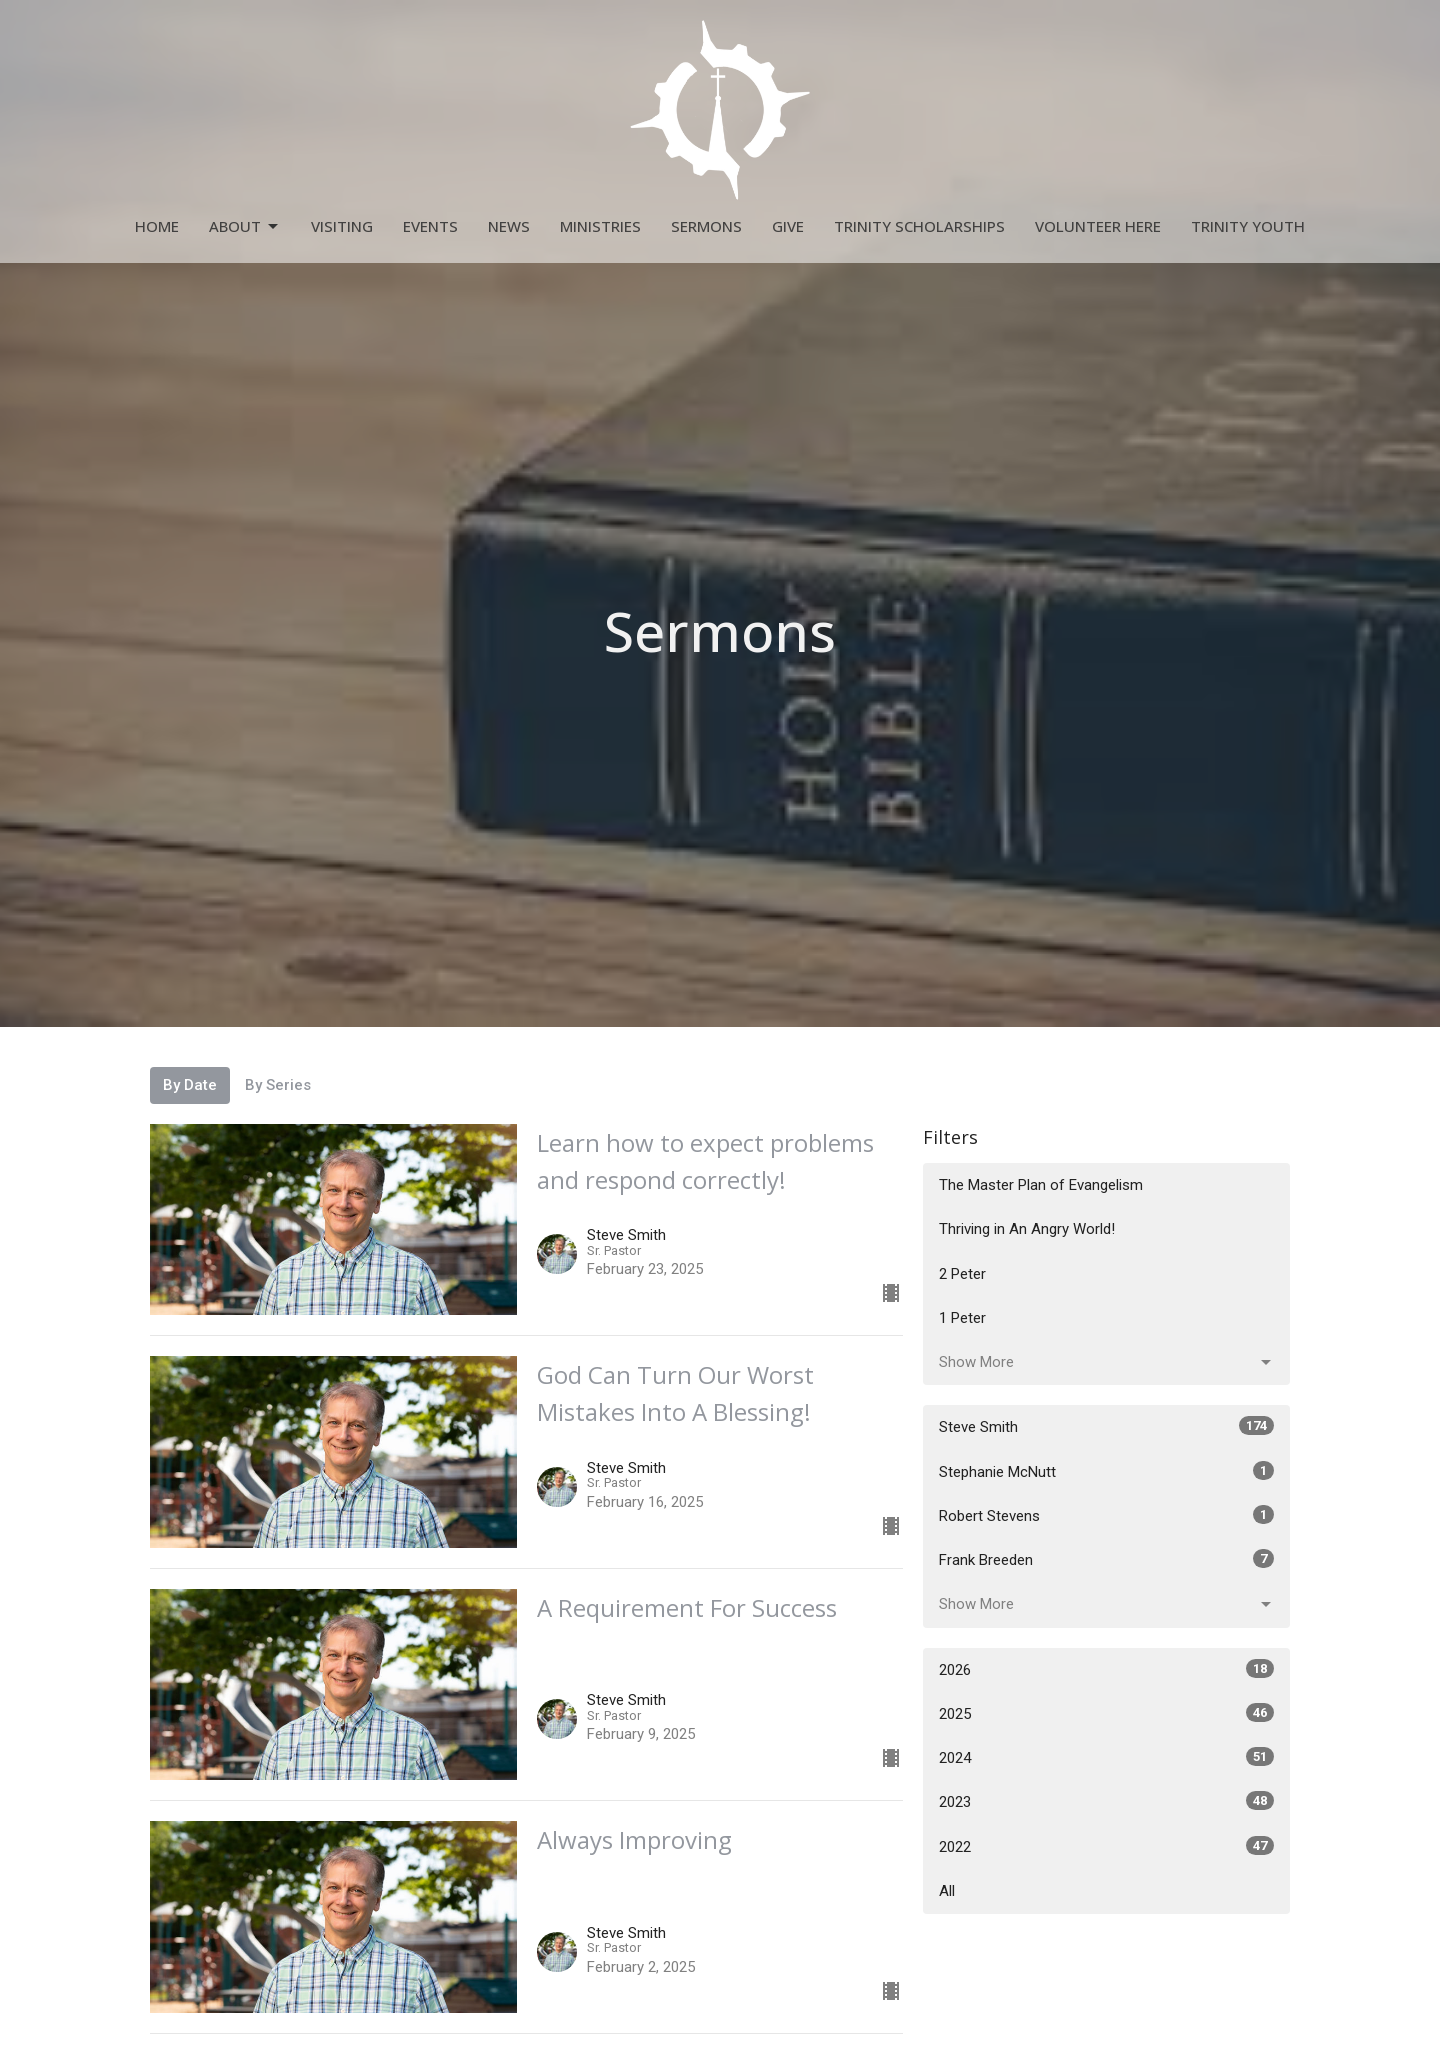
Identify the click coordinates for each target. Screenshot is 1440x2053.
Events (430, 226)
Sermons (706, 226)
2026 (1106, 1669)
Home (157, 226)
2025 (1106, 1713)
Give (788, 226)
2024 (1106, 1757)
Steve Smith (1106, 1426)
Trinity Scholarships (919, 226)
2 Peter (962, 1274)
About (245, 226)
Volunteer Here (1098, 226)
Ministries (600, 226)
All (947, 1891)
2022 (1106, 1846)
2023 (1106, 1801)
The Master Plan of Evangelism (1041, 1185)
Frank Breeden (1106, 1559)
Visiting (342, 226)
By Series (278, 1085)
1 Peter (962, 1318)
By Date (190, 1085)
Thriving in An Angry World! (1027, 1229)
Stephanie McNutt (1106, 1471)
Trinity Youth (1248, 226)
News (509, 226)
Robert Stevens (1106, 1515)
